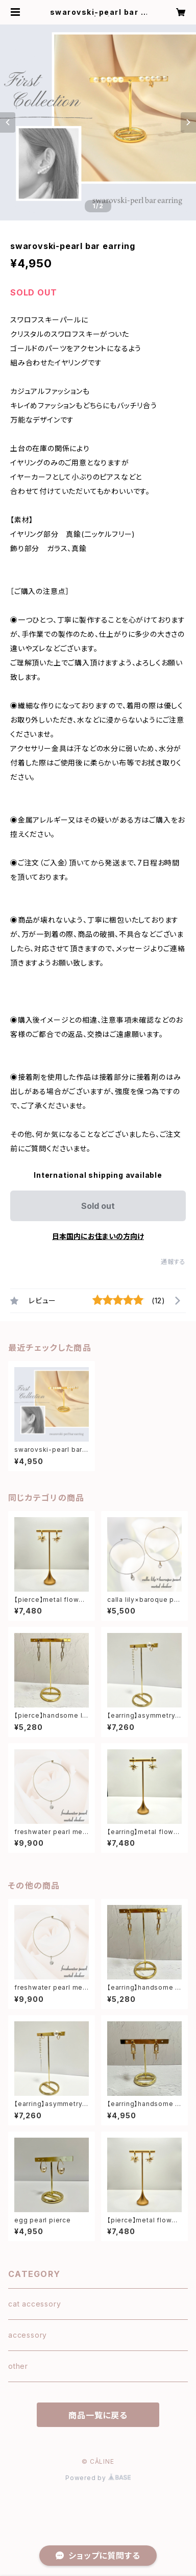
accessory (27, 2335)
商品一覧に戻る (98, 2415)
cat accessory (34, 2303)
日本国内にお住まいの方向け (98, 1236)
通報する (173, 1262)
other (18, 2366)
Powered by (98, 2478)
